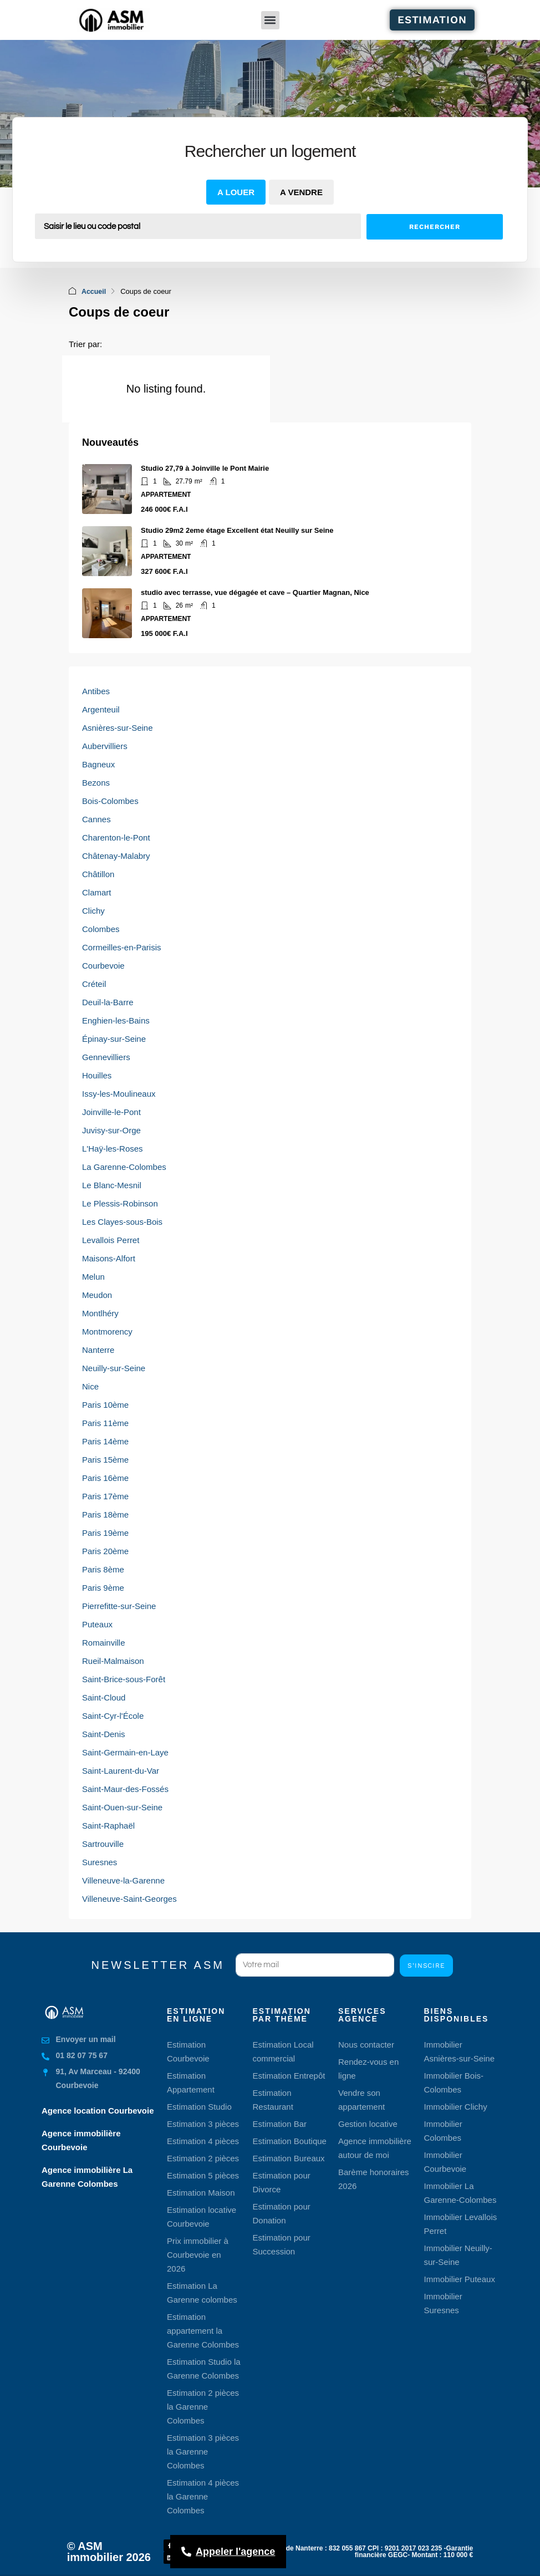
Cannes (96, 818)
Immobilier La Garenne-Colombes (460, 2192)
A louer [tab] (235, 192)
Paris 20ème (105, 1550)
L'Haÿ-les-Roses (112, 1148)
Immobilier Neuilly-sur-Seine (458, 2254)
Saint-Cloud (103, 1697)
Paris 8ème (103, 1569)
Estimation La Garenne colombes (202, 2292)
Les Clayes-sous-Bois (122, 1221)
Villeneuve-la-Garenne (123, 1880)
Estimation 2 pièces (203, 2157)
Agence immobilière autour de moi (374, 2147)
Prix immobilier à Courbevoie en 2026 (197, 2254)
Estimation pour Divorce (281, 2181)
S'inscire (426, 1965)
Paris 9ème (103, 1587)
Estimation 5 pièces (203, 2175)
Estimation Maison (201, 2192)
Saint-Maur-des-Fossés (125, 1788)
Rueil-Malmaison (113, 1660)
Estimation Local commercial (283, 2051)
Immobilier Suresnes (443, 2302)
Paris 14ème (105, 1440)
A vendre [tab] (301, 192)
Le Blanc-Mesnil (111, 1184)
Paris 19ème (105, 1532)
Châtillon (98, 873)
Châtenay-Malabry (116, 855)
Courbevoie (103, 965)
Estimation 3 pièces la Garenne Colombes (203, 2451)
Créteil (94, 983)
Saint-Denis (103, 1733)
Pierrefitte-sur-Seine (119, 1605)
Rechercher (434, 227)
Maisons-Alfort (108, 1257)
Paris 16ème (105, 1477)
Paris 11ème (105, 1422)
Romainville (103, 1642)
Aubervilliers (105, 745)
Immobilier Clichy (455, 2106)
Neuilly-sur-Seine (113, 1367)
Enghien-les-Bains (116, 1020)
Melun (93, 1276)
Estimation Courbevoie (188, 2051)
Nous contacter (366, 2044)
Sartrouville (103, 1843)
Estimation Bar (280, 2123)
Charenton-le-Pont (116, 837)
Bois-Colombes (110, 800)
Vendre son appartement (361, 2099)
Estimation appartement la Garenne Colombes (203, 2330)
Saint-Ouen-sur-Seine (122, 1806)
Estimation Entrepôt (289, 2075)
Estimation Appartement (191, 2082)
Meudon (97, 1294)
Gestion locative (368, 2123)
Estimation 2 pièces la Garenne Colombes (203, 2406)
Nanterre (98, 1349)
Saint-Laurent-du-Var (120, 1770)
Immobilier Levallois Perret (460, 2223)
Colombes (101, 928)
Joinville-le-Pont (111, 1111)
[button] (270, 20)
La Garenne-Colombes (124, 1166)
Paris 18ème (105, 1514)
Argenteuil (101, 709)
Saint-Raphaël (108, 1825)
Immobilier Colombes (443, 2130)
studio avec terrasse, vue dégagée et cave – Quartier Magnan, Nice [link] (255, 592)
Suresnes (99, 1861)
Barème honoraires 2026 (373, 2178)
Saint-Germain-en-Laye (125, 1752)
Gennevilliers (106, 1056)
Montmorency (107, 1331)
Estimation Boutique (290, 2140)
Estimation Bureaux (289, 2157)
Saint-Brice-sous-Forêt (123, 1678)
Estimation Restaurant (273, 2099)
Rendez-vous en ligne (368, 2068)
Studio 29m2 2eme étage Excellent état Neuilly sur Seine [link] (237, 530)
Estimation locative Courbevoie (201, 2216)
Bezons (96, 782)
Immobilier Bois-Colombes (454, 2082)
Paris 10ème (105, 1404)
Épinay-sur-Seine (114, 1038)
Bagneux (98, 763)
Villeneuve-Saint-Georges (129, 1898)
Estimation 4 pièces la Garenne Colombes (203, 2495)
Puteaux (97, 1623)
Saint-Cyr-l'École (113, 1715)
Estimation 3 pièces (203, 2123)
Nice (90, 1386)
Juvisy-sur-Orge (111, 1129)
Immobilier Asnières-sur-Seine (459, 2051)
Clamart (96, 892)
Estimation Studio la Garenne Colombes (204, 2368)
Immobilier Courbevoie (445, 2161)
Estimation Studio (199, 2106)
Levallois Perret (110, 1239)
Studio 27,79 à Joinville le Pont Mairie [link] (205, 468)
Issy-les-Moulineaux (119, 1093)
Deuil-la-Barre (108, 1001)
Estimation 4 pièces (203, 2140)
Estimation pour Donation (281, 2212)
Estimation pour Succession (281, 2244)
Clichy (93, 910)
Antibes (96, 690)
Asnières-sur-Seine (117, 727)
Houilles (96, 1075)
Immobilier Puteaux (459, 2278)
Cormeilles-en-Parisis (121, 946)
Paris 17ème (105, 1495)
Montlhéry (100, 1312)
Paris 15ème (105, 1459)
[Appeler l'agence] (228, 2551)
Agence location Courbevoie (98, 2110)
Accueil (94, 291)
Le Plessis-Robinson (120, 1203)
